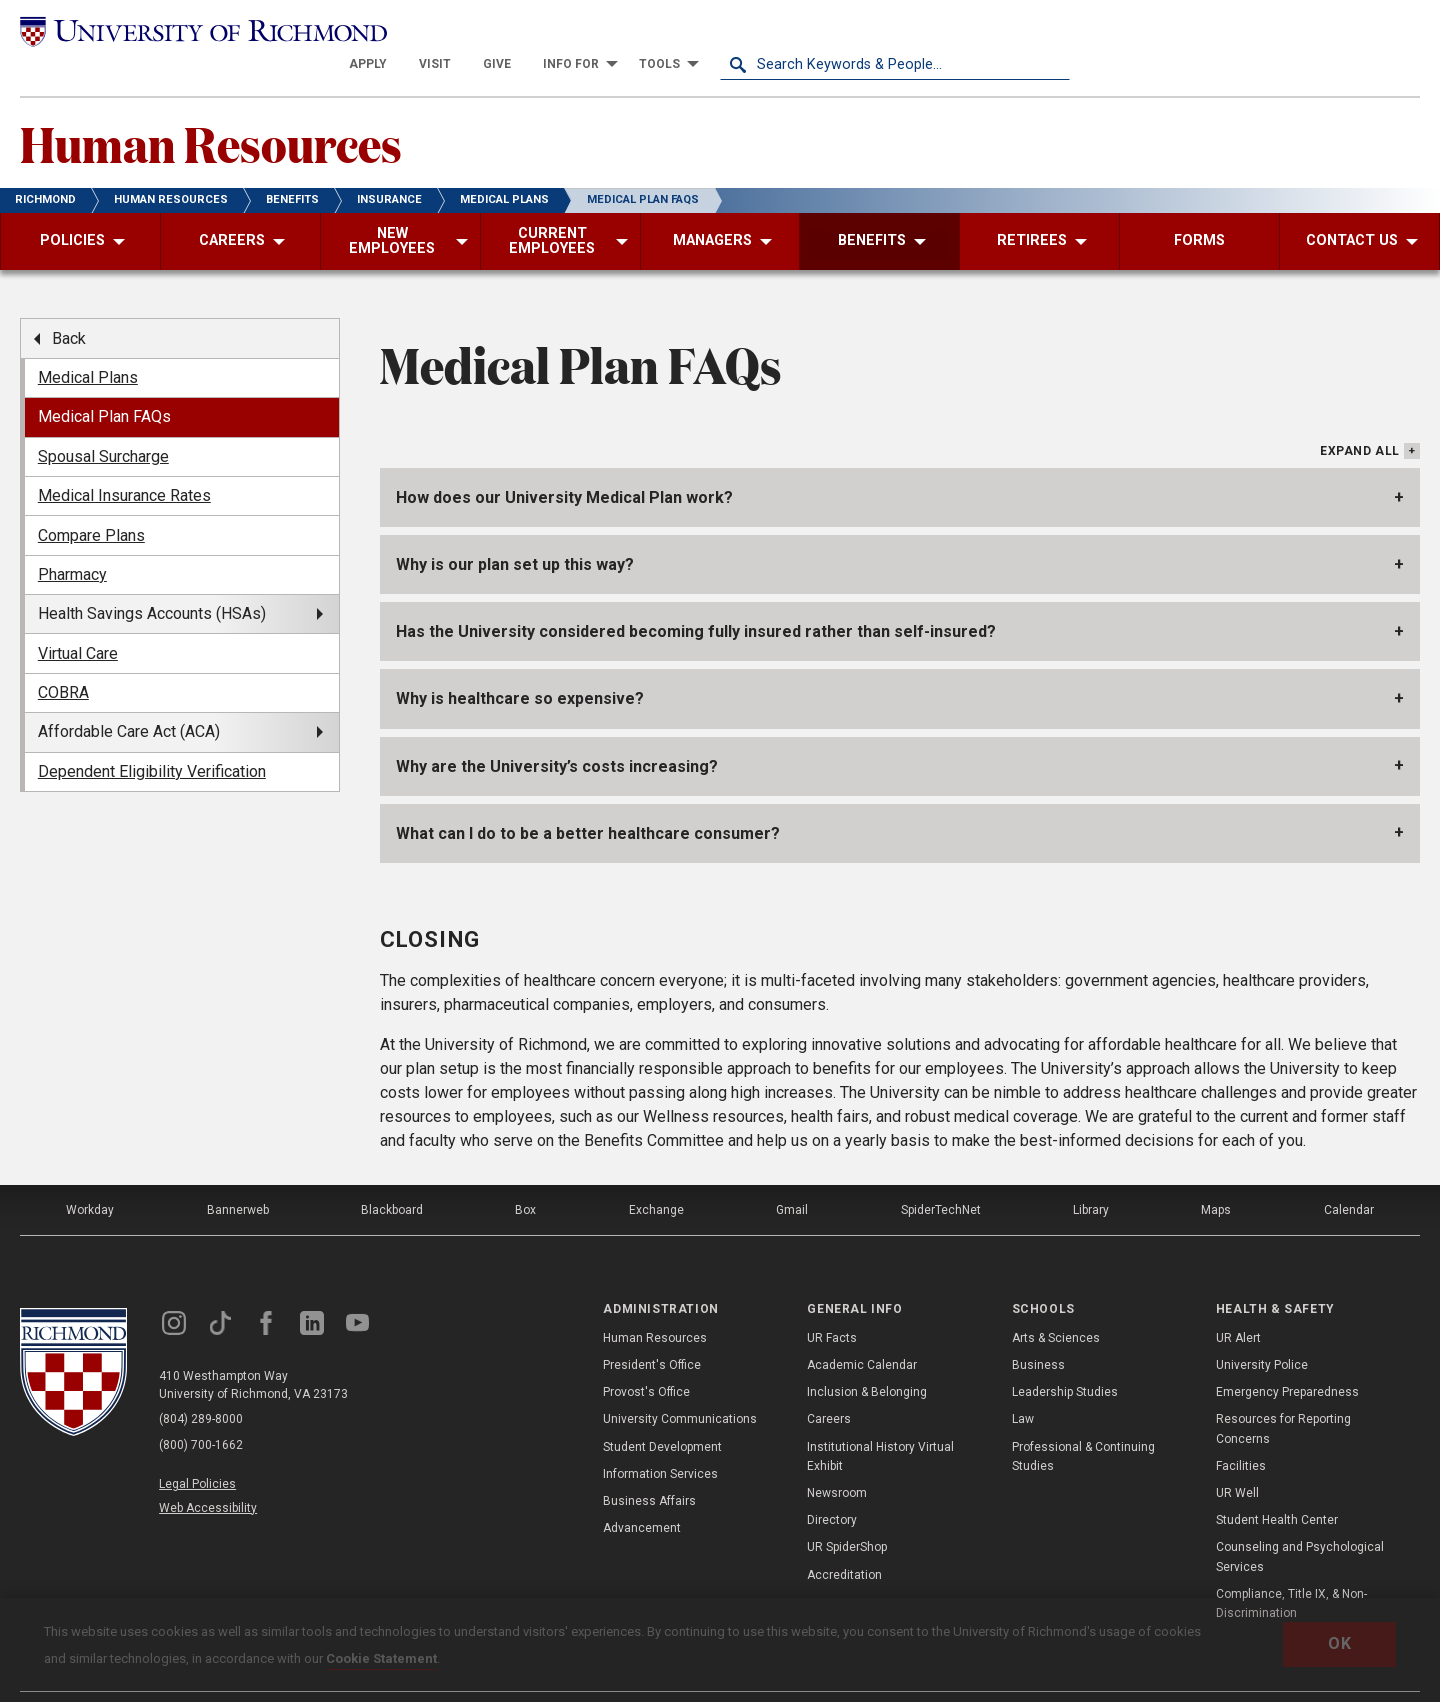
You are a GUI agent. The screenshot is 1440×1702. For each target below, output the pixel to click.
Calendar (1349, 1178)
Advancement (642, 1496)
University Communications (680, 1387)
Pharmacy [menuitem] (72, 542)
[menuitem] (718, 32)
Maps (1216, 1178)
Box (525, 1178)
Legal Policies (197, 1452)
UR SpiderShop (847, 1515)
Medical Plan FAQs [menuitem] (104, 384)
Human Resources (211, 111)
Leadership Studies (1065, 1360)
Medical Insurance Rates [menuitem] (124, 463)
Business (1038, 1333)
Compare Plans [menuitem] (91, 502)
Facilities (1241, 1433)
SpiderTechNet (941, 1178)
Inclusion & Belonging (867, 1360)
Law (1023, 1387)
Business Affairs (649, 1469)
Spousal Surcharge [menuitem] (103, 423)
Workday (90, 1178)
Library (1091, 1178)
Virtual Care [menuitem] (78, 620)
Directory (832, 1488)
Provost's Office (646, 1360)
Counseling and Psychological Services (1300, 1524)
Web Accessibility (208, 1475)
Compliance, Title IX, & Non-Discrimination (1291, 1570)
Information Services (660, 1441)
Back (69, 305)
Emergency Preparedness (1287, 1360)
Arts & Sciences (1056, 1305)
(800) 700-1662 (201, 1414)
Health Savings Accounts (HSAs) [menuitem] (152, 581)
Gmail (792, 1178)
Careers (829, 1387)
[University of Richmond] (195, 32)
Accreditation (844, 1542)
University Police (1262, 1333)
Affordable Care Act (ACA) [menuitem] (129, 699)
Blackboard (392, 1178)
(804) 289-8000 (201, 1388)
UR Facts (832, 1305)
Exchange (656, 1178)
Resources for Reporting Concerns (1283, 1396)
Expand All (1360, 419)
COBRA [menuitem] (63, 660)
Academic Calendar (862, 1333)
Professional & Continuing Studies (1083, 1423)
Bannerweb (238, 1178)
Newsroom (837, 1461)
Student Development (662, 1414)
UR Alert (1238, 1305)
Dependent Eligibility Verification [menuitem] (152, 738)
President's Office (652, 1333)
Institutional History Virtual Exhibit (880, 1423)
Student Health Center (1277, 1488)
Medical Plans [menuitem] (88, 345)
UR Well (1237, 1461)
